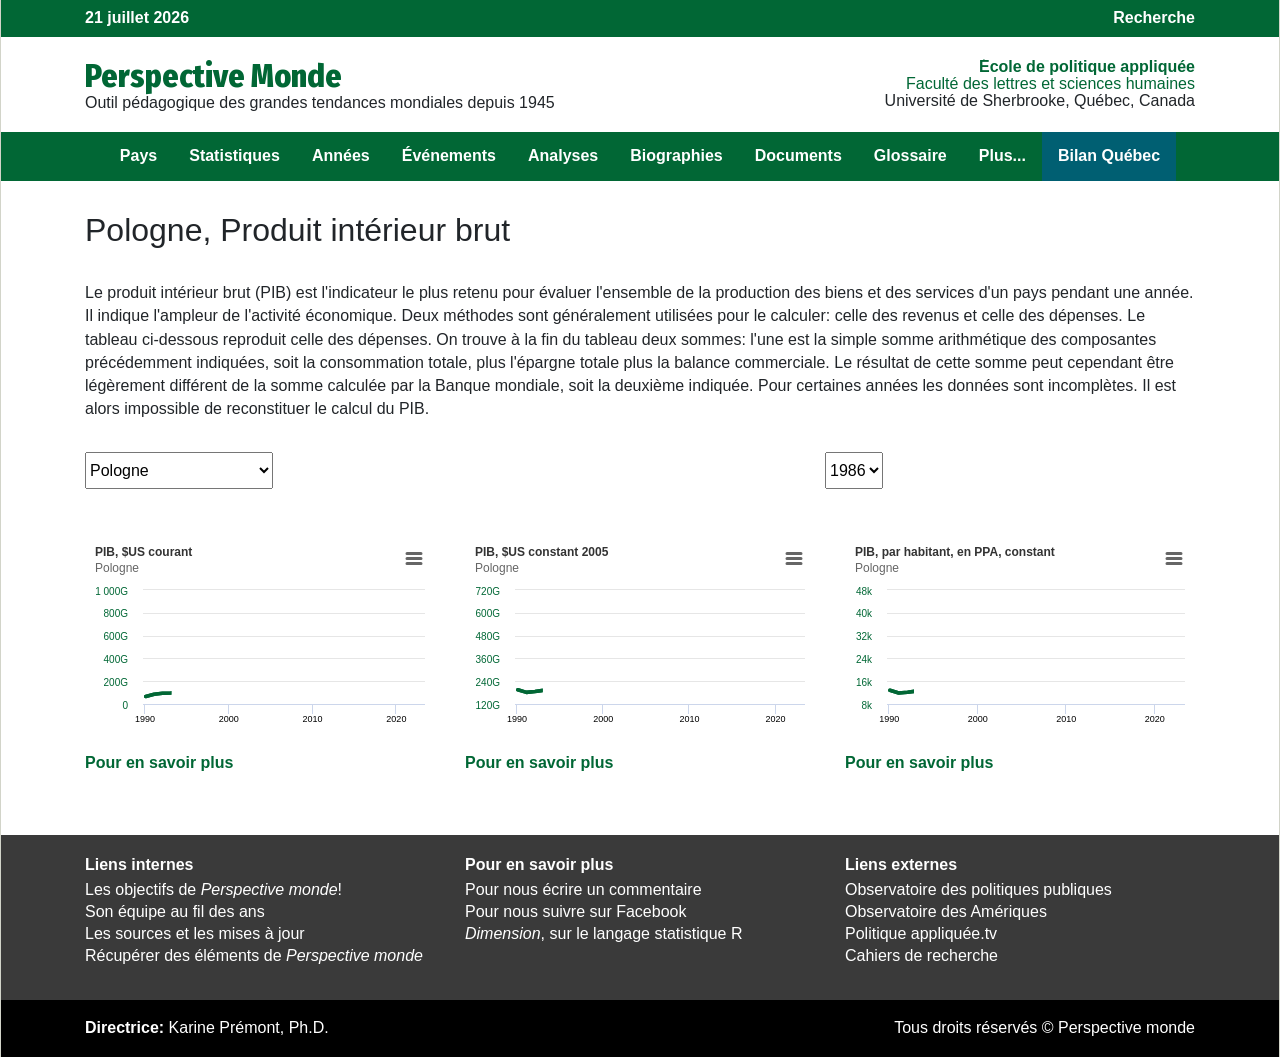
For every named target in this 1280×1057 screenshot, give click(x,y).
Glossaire (910, 155)
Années (341, 155)
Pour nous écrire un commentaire (583, 889)
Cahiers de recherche (921, 955)
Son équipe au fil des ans (175, 911)
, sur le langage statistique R (603, 933)
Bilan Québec (1109, 155)
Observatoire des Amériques (946, 911)
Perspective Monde (213, 76)
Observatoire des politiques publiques (978, 889)
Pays (138, 155)
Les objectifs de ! (213, 889)
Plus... (1002, 155)
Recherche (1154, 17)
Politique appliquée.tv (921, 933)
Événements (449, 155)
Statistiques (234, 155)
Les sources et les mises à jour (195, 933)
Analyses (563, 155)
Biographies (676, 155)
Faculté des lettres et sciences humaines (1050, 83)
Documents (798, 155)
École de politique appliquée (1087, 66)
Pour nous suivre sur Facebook (575, 911)
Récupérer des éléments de (254, 955)
